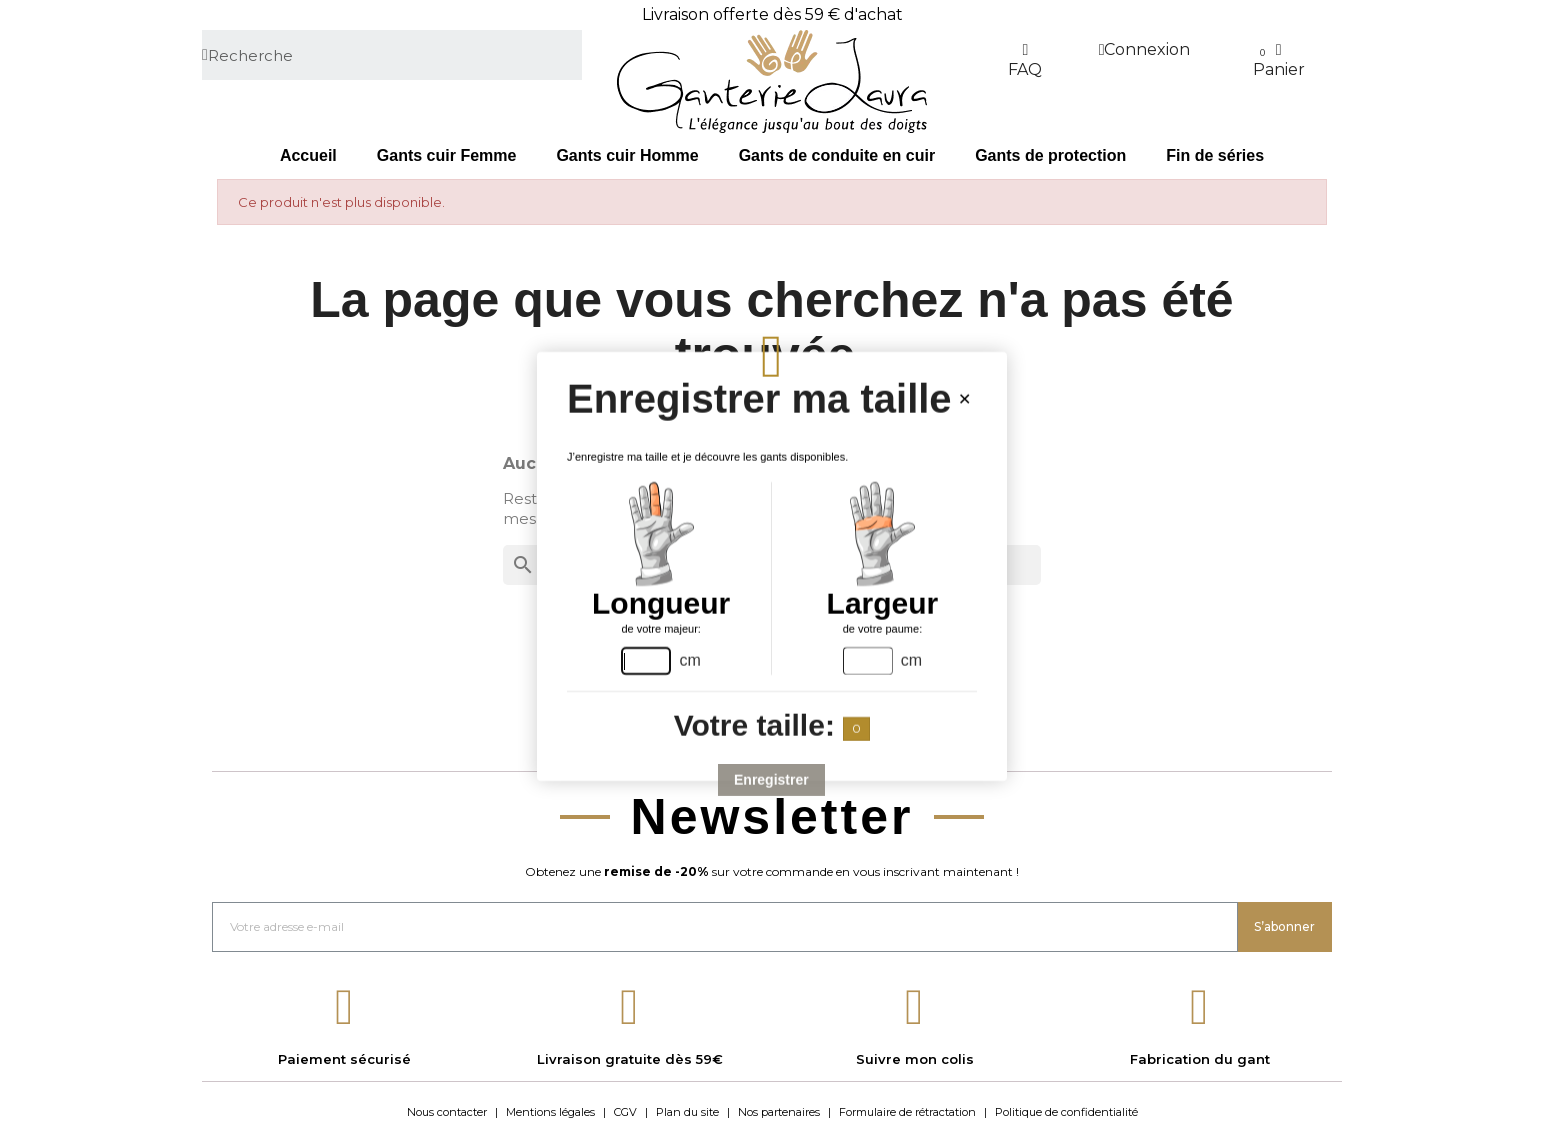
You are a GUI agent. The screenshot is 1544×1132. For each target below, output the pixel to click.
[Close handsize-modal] (964, 399)
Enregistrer (772, 779)
